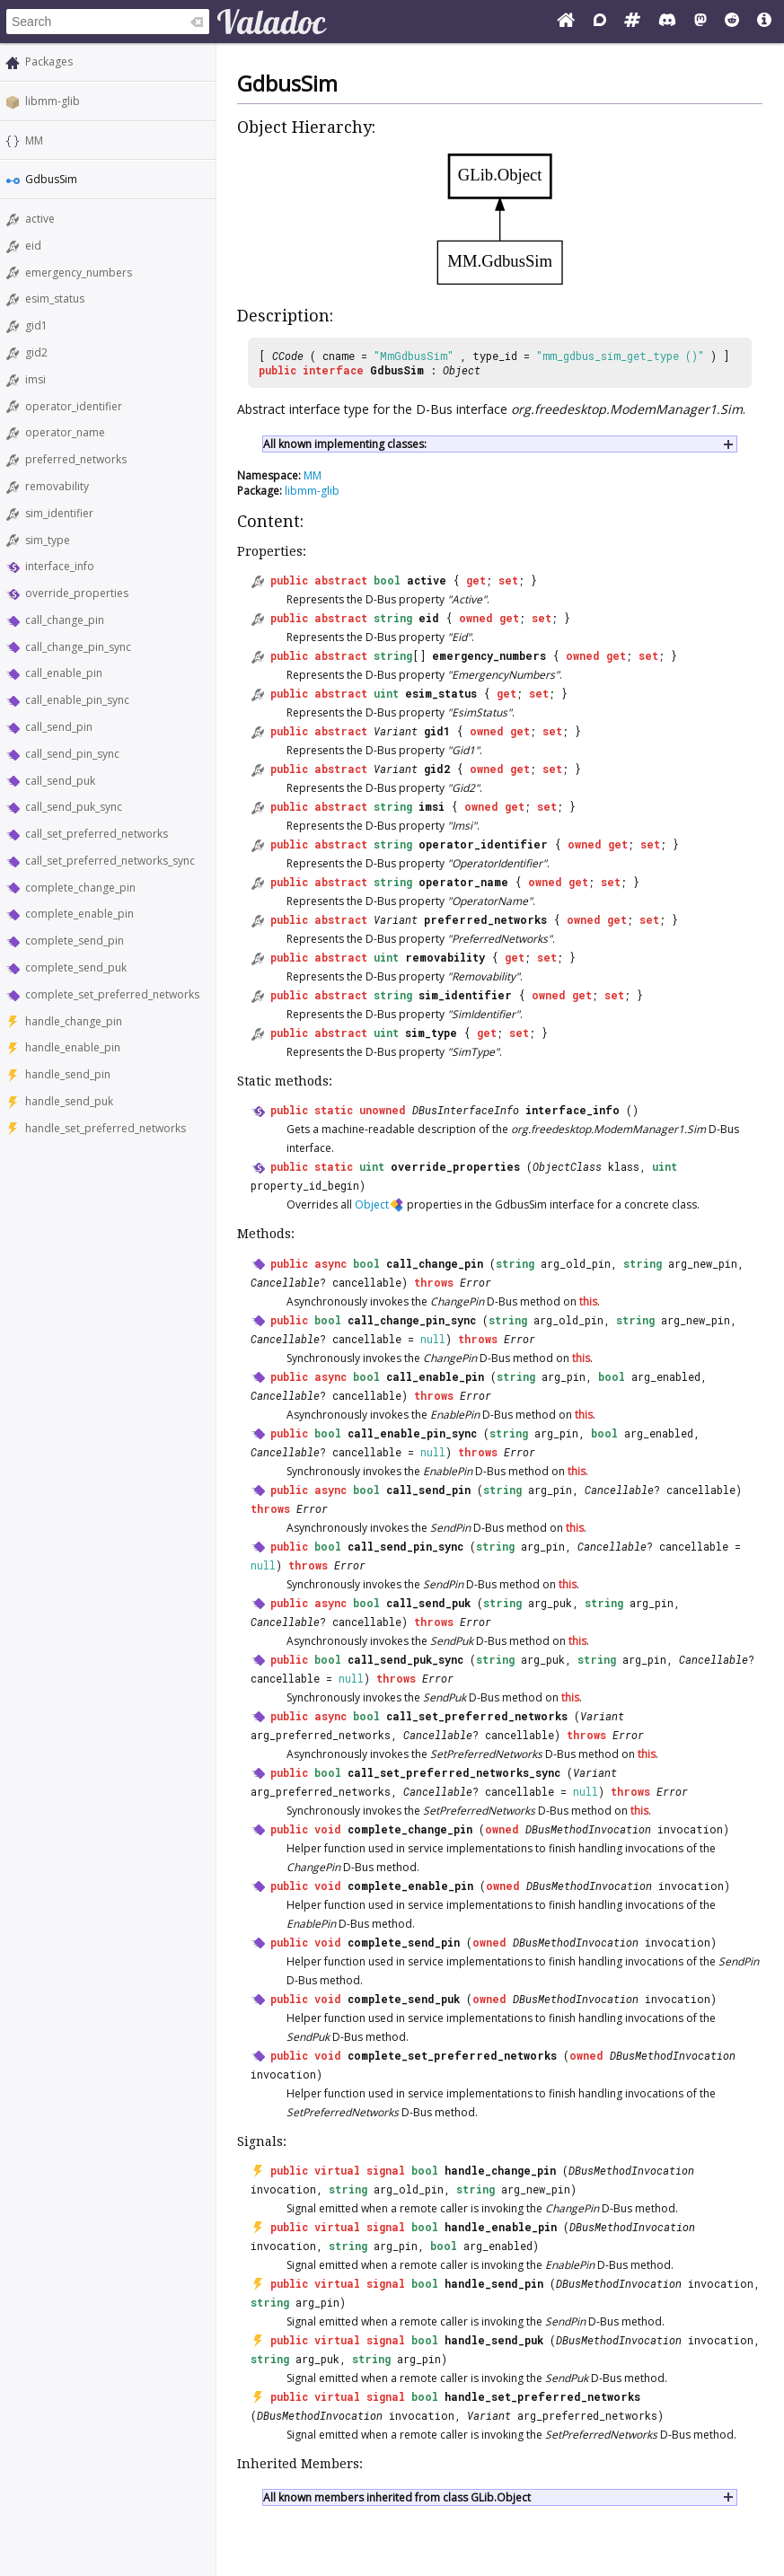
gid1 (36, 325)
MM (34, 140)
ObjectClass (567, 1166)
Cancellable (285, 1282)
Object (461, 370)
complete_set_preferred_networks (112, 994)
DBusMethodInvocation (588, 1829)
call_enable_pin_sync (77, 700)
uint (386, 693)
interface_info (59, 566)
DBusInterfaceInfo (465, 1110)
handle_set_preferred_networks (105, 1128)
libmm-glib (52, 101)
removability (57, 486)
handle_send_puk (69, 1101)
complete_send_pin (74, 940)
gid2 (36, 352)
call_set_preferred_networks (96, 833)
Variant (396, 731)
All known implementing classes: (345, 444)
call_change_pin (64, 620)
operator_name (65, 432)
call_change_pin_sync (78, 647)
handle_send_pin (67, 1074)
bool (387, 580)
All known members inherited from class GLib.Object (397, 2497)
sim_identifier (59, 513)
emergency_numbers (78, 272)
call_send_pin (58, 726)
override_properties (76, 593)
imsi (35, 379)
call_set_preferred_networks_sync (110, 860)
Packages (49, 61)
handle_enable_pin (72, 1047)
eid (33, 245)
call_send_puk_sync (73, 806)
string (393, 618)
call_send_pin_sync (72, 753)
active (40, 218)
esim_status (54, 298)
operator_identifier (73, 406)
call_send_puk (60, 780)
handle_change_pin (73, 1021)
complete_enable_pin (79, 913)
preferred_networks (76, 459)
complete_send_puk (76, 967)
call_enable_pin (63, 673)
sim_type (47, 540)
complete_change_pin (80, 887)
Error (475, 1282)
